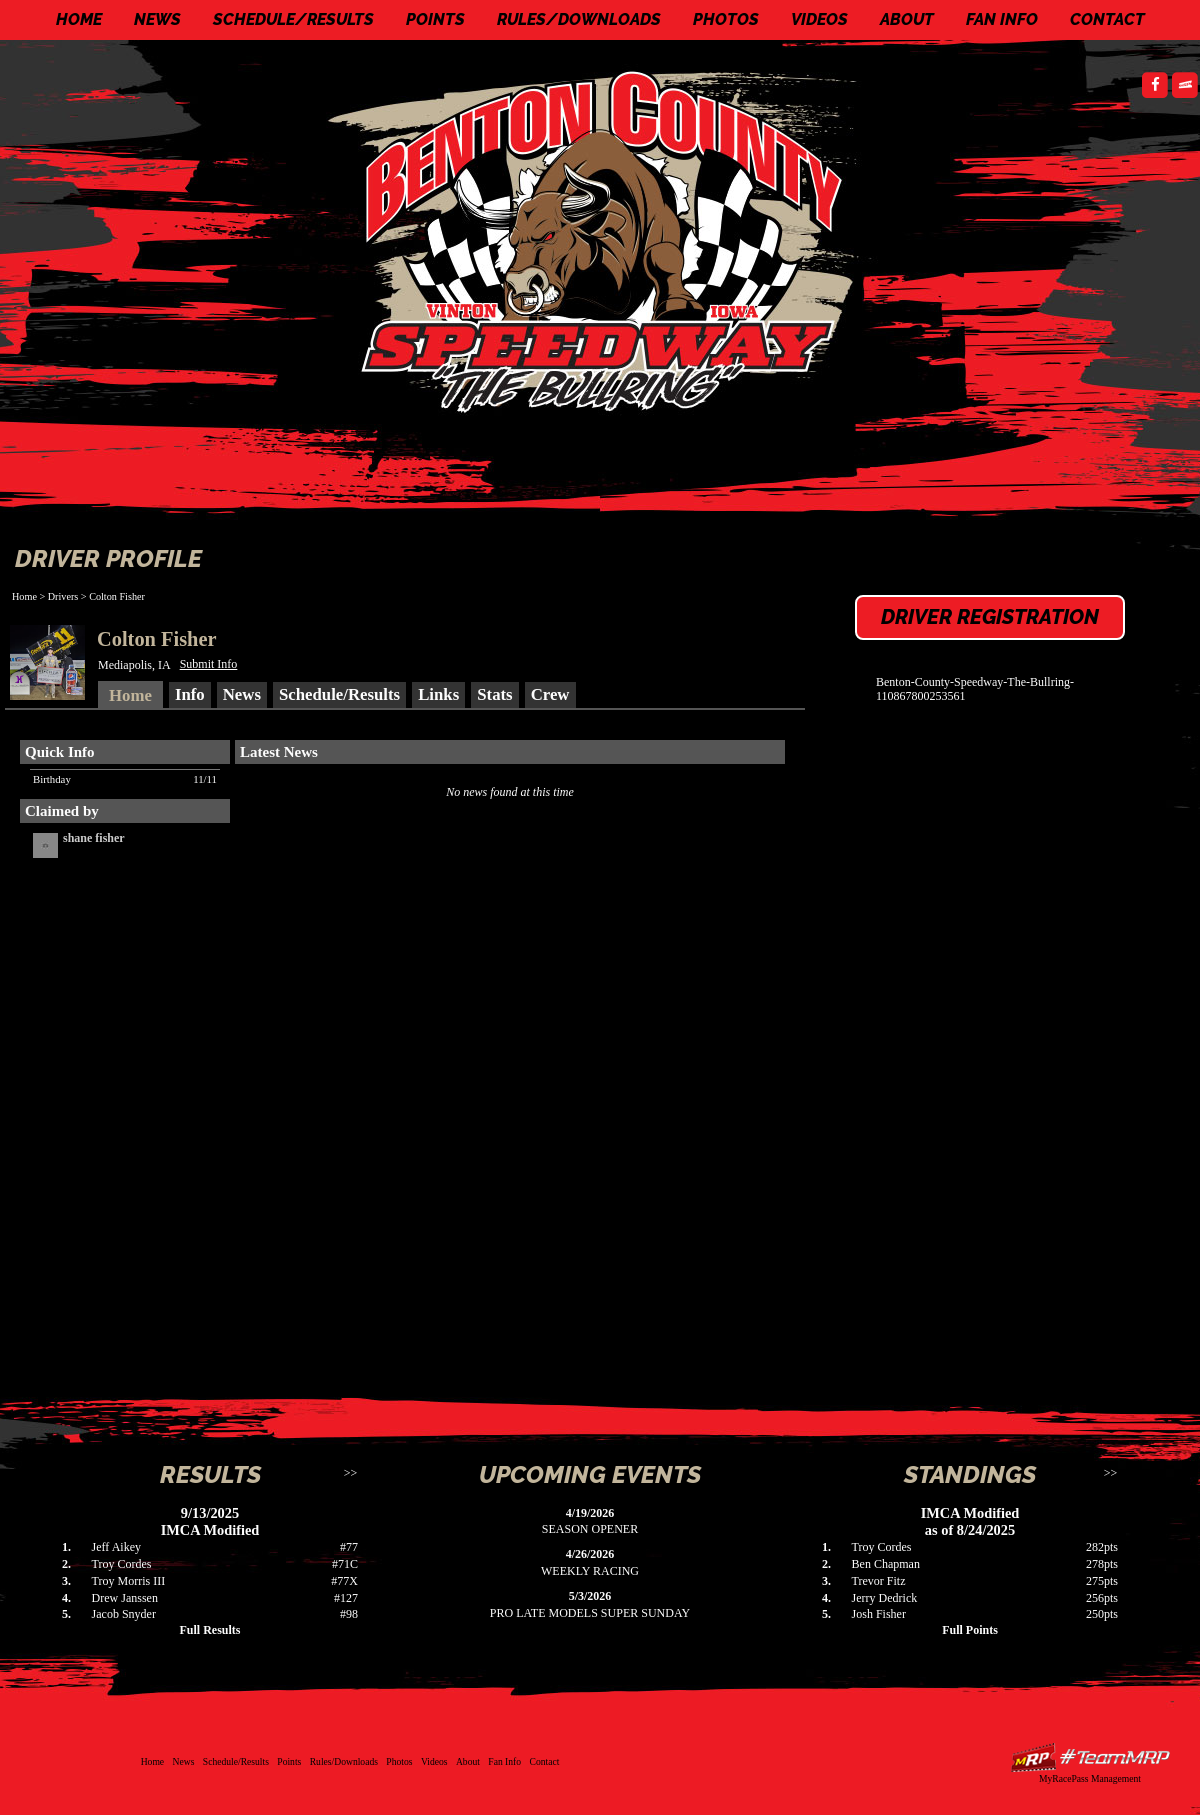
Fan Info (1002, 19)
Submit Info (209, 664)
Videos (819, 19)
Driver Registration (990, 617)
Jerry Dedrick (885, 1598)
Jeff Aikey (116, 1547)
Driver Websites (1090, 1757)
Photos (726, 19)
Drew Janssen (125, 1598)
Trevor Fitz (879, 1581)
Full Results (209, 1630)
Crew (550, 694)
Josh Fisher (879, 1614)
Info (190, 694)
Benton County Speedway (605, 240)
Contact (1107, 19)
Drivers (63, 596)
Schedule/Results (293, 19)
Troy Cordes (122, 1564)
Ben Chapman (886, 1564)
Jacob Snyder (124, 1614)
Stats (494, 694)
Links (438, 694)
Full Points (970, 1630)
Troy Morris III (129, 1581)
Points (435, 19)
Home (79, 19)
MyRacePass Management (1090, 1778)
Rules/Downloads (579, 19)
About (907, 19)
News (157, 19)
